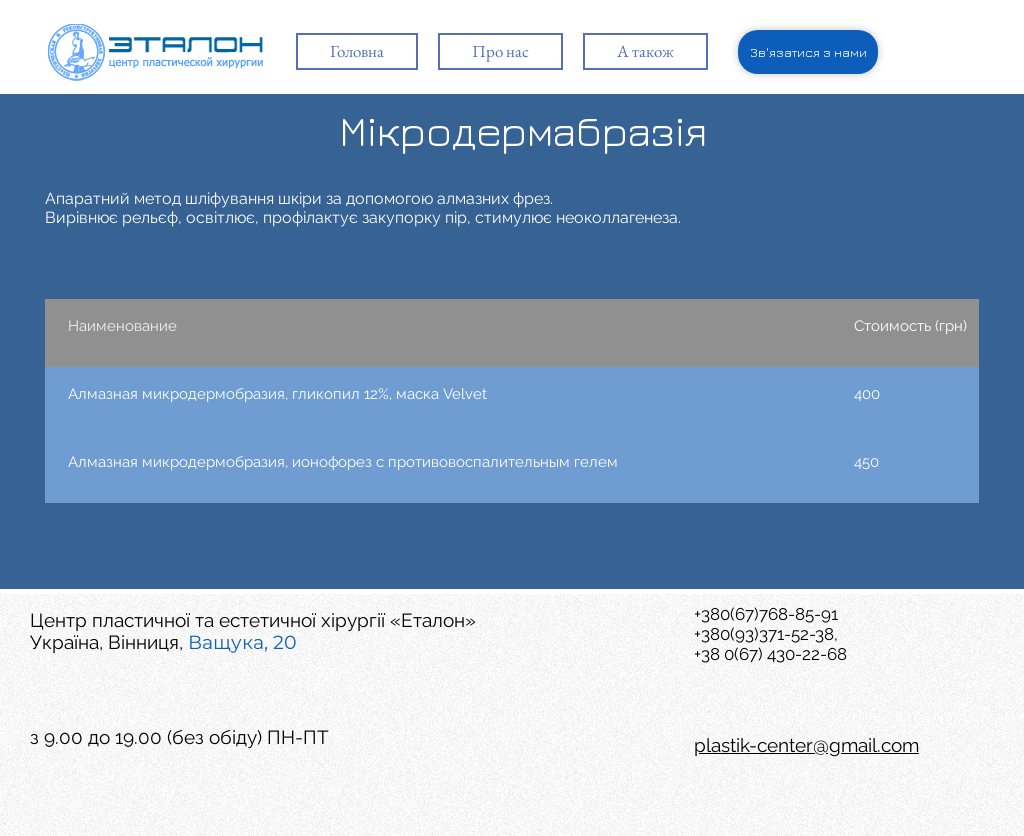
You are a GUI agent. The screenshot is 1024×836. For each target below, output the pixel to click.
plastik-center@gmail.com (806, 745)
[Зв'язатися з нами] (808, 52)
